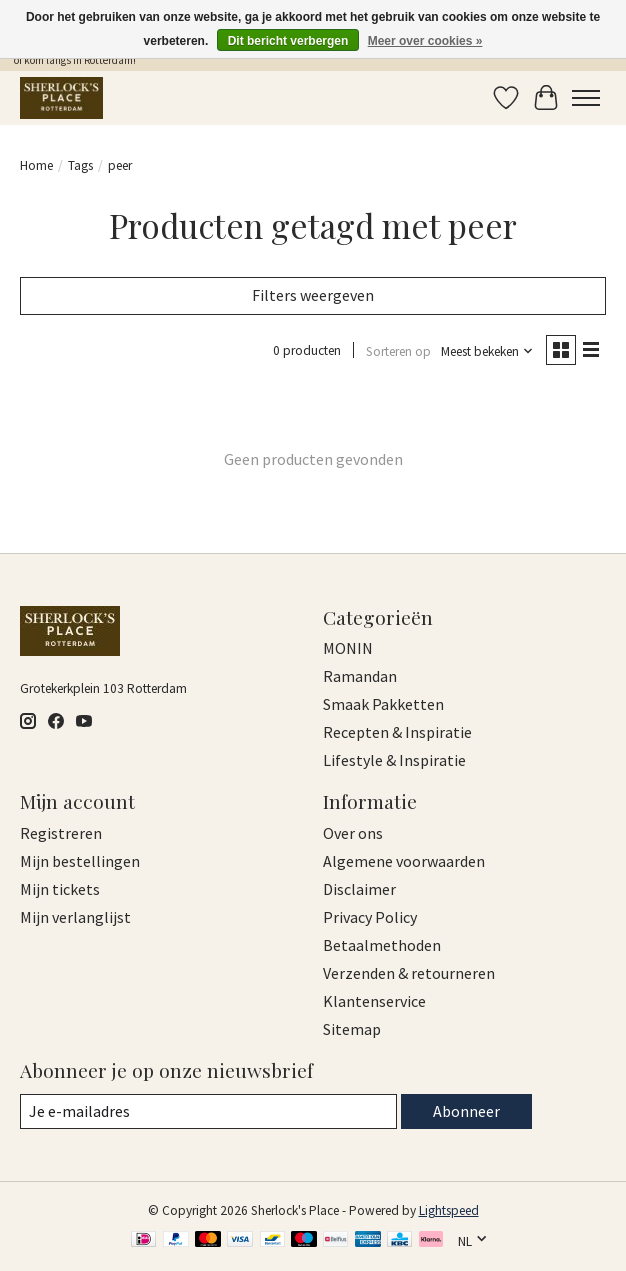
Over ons (353, 833)
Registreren (61, 833)
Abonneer (466, 1111)
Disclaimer (359, 889)
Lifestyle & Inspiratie (394, 760)
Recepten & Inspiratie (397, 732)
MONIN (348, 648)
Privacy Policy (370, 917)
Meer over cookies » (425, 41)
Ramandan (360, 676)
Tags (80, 165)
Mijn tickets (60, 889)
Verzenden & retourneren (409, 973)
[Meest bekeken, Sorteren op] (487, 351)
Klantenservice (374, 1001)
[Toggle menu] (586, 98)
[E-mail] (208, 1111)
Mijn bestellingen (80, 861)
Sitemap (352, 1029)
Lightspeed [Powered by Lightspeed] (449, 1210)
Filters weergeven (313, 295)
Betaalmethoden (382, 945)
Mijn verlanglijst (75, 917)
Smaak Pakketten (383, 704)
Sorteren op (398, 351)
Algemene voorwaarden (404, 861)
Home (36, 165)
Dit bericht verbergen (288, 41)
